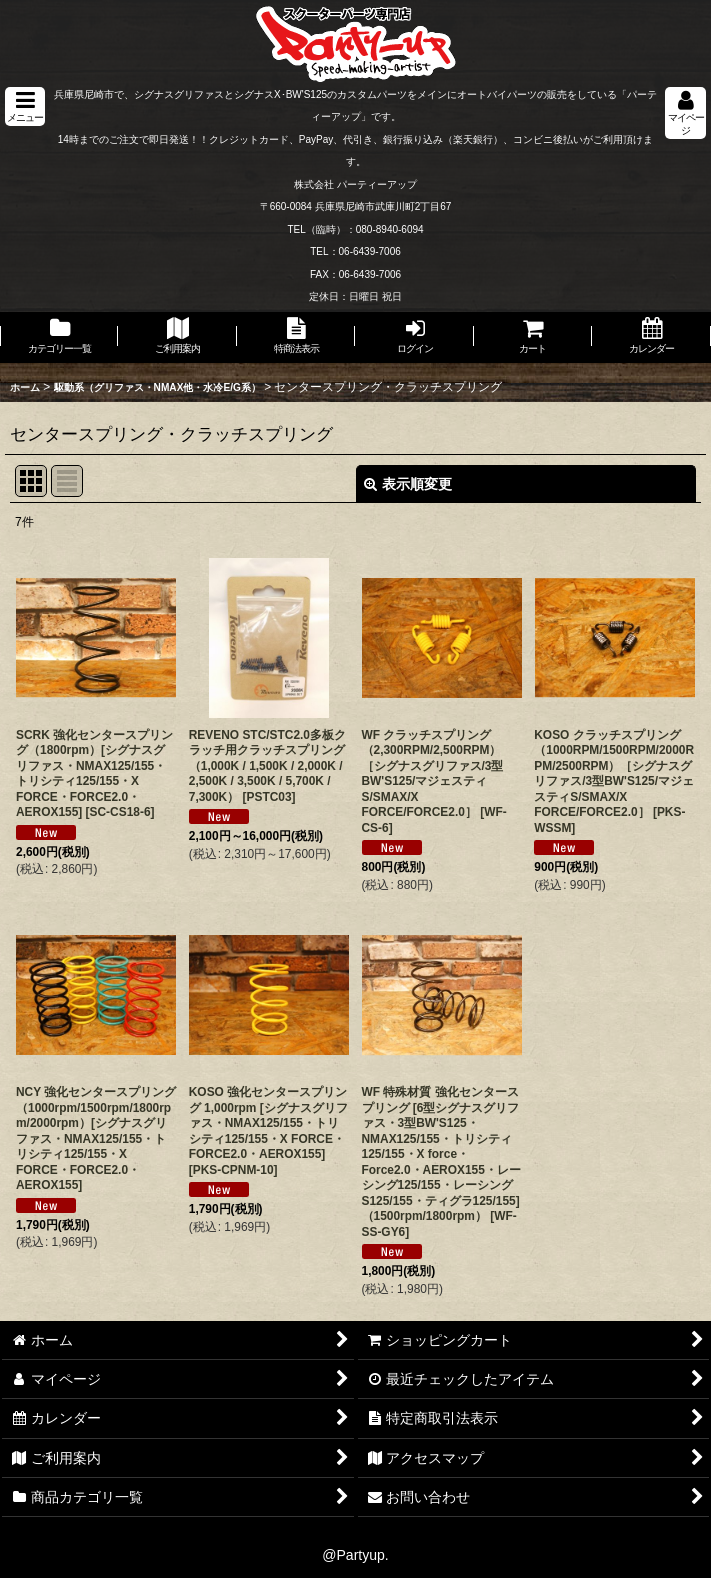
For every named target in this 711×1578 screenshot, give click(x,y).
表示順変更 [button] (408, 484)
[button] (25, 106)
